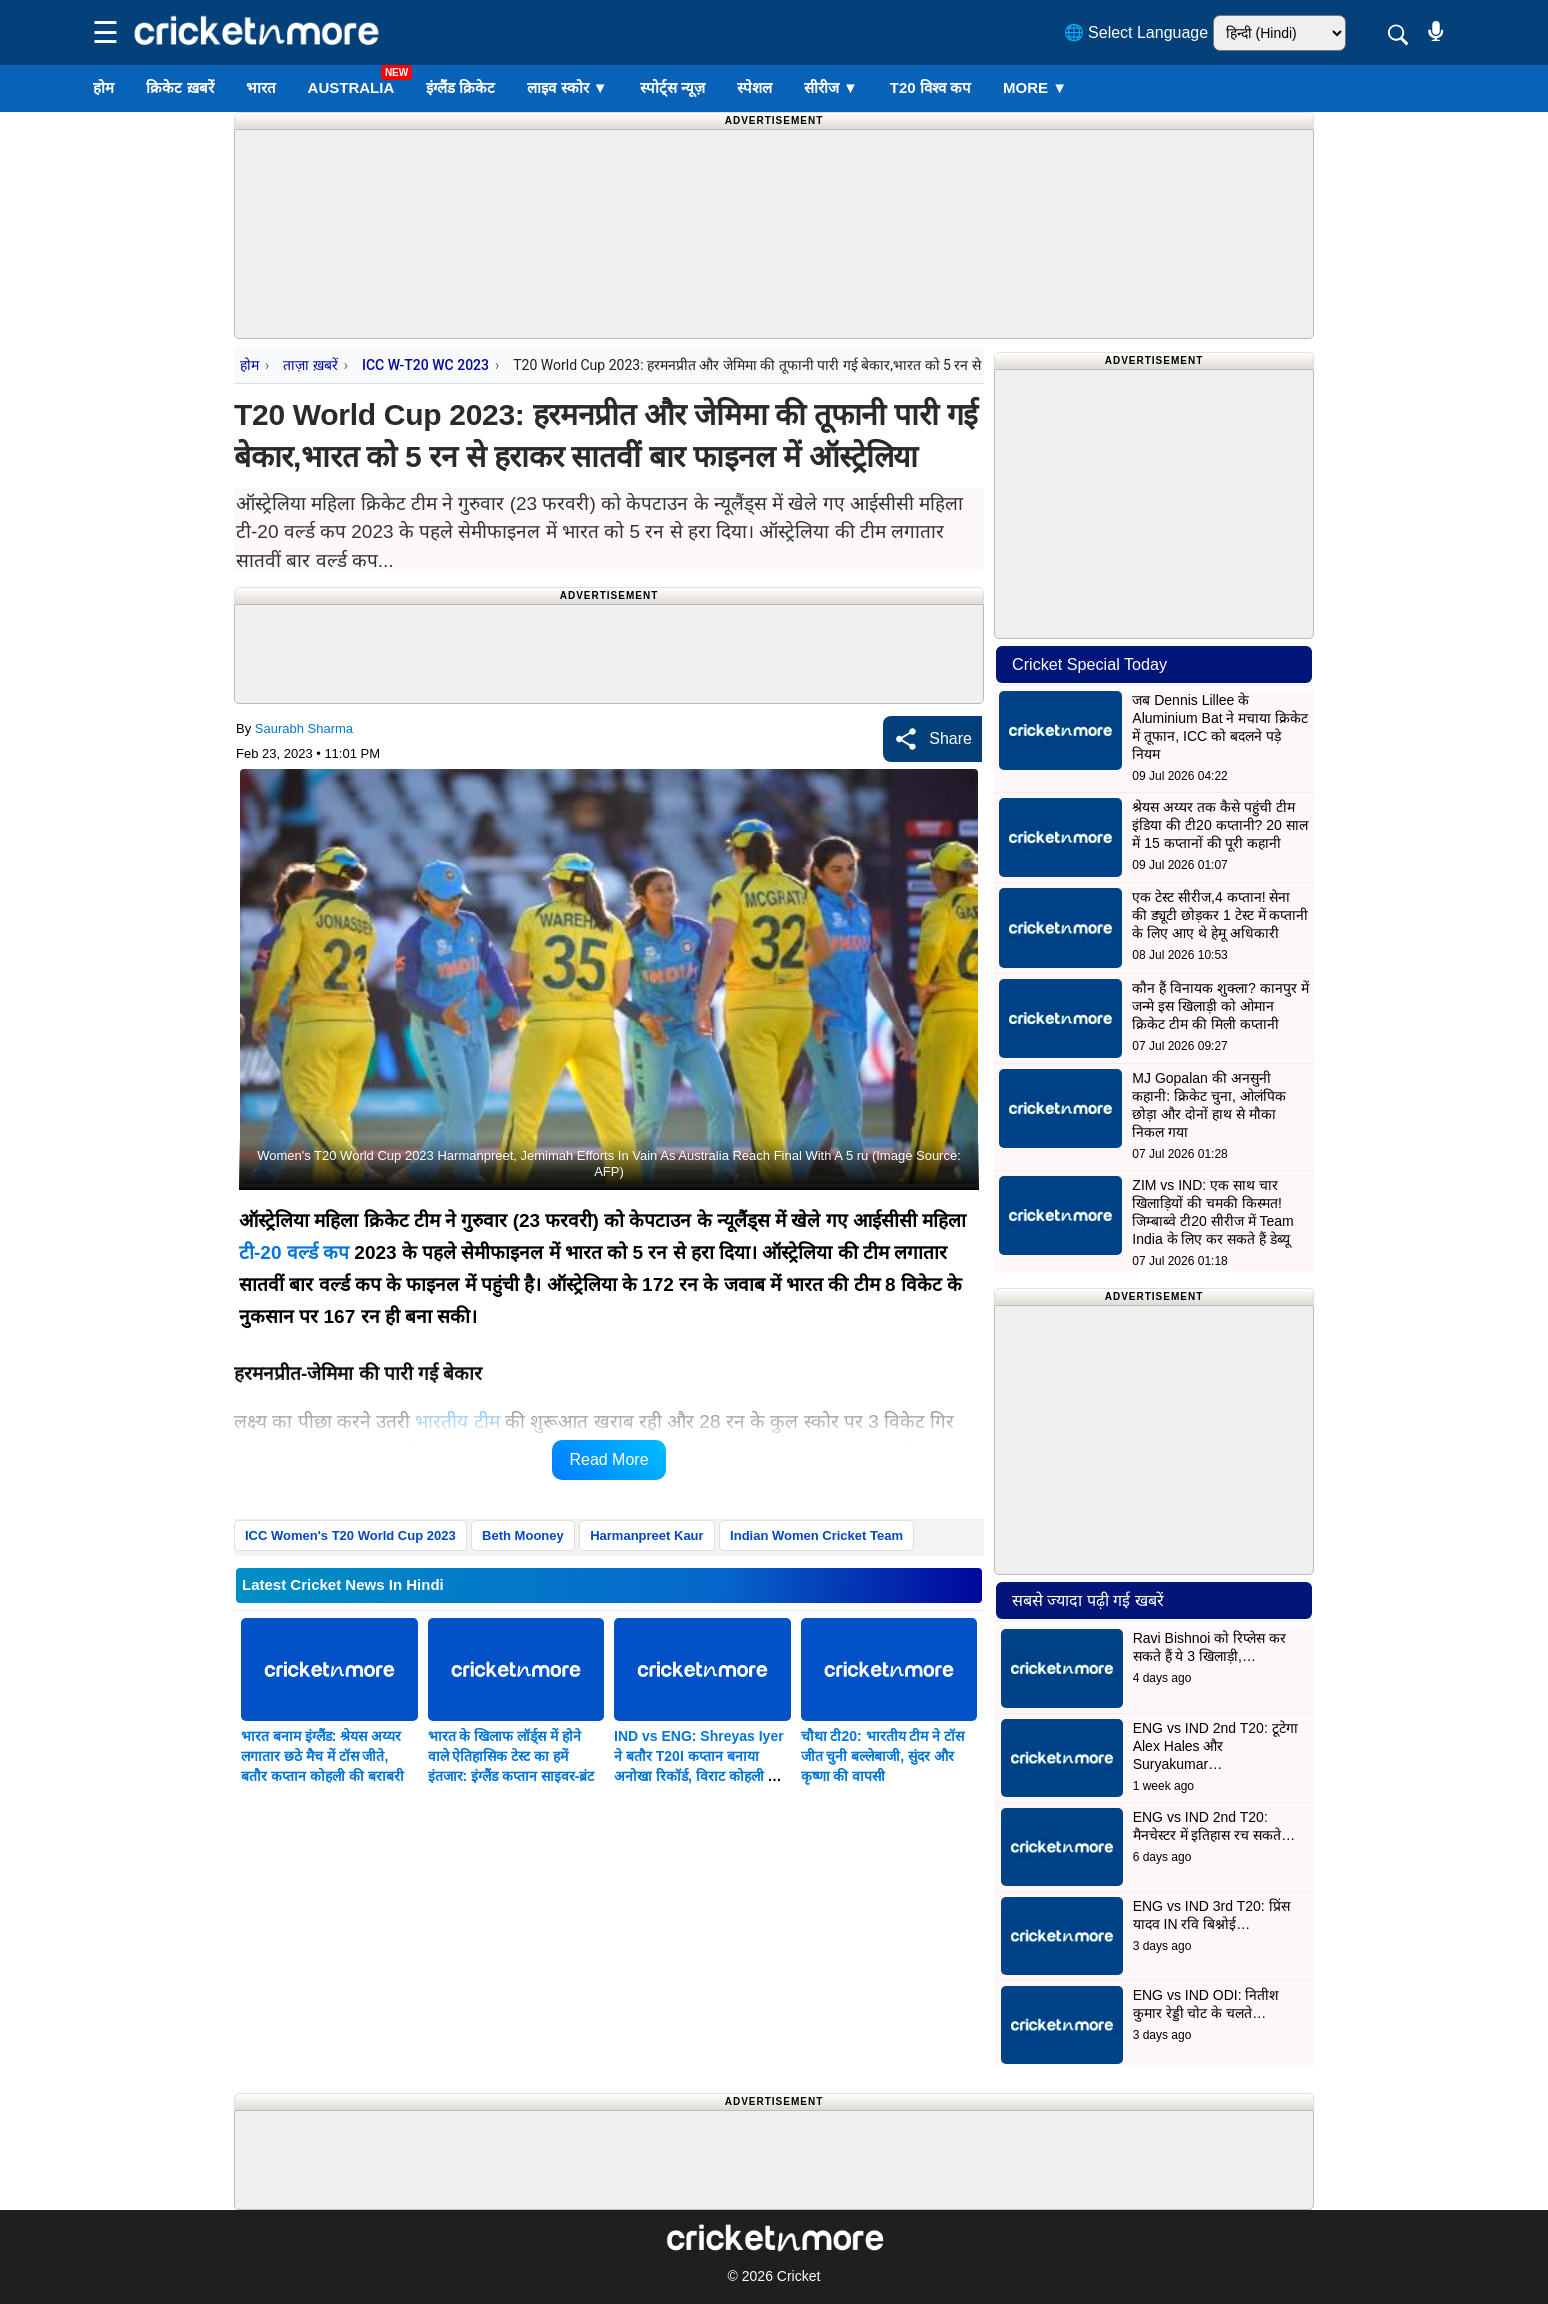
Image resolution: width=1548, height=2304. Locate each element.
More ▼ (1035, 87)
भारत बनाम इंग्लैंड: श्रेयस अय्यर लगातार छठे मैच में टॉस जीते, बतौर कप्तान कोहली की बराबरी (322, 1756)
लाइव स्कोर (567, 87)
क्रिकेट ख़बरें (179, 87)
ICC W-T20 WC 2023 (425, 365)
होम (103, 87)
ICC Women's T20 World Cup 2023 (350, 1535)
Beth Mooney (523, 1535)
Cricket (799, 2276)
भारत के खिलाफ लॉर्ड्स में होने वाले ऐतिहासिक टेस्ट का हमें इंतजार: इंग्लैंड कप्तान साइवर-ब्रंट (511, 1756)
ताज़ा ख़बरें (310, 365)
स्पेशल (754, 87)
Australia (351, 87)
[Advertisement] (774, 175)
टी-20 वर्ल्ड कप (294, 1252)
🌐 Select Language (1136, 32)
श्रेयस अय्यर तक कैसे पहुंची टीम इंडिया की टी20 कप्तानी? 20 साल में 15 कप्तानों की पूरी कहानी (1219, 825)
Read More (608, 1459)
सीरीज (831, 87)
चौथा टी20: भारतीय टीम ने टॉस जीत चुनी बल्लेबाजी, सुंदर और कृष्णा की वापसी (883, 1756)
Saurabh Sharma (304, 728)
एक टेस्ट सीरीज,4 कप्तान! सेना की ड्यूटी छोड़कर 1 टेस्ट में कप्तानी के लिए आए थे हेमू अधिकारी (1220, 915)
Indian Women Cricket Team (816, 1535)
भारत (261, 87)
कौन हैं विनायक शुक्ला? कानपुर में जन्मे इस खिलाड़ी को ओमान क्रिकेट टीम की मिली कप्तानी (1220, 1006)
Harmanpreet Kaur (646, 1535)
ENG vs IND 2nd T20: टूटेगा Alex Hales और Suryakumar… (1215, 1746)
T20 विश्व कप (930, 87)
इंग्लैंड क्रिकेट (460, 87)
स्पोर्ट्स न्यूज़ (672, 87)
